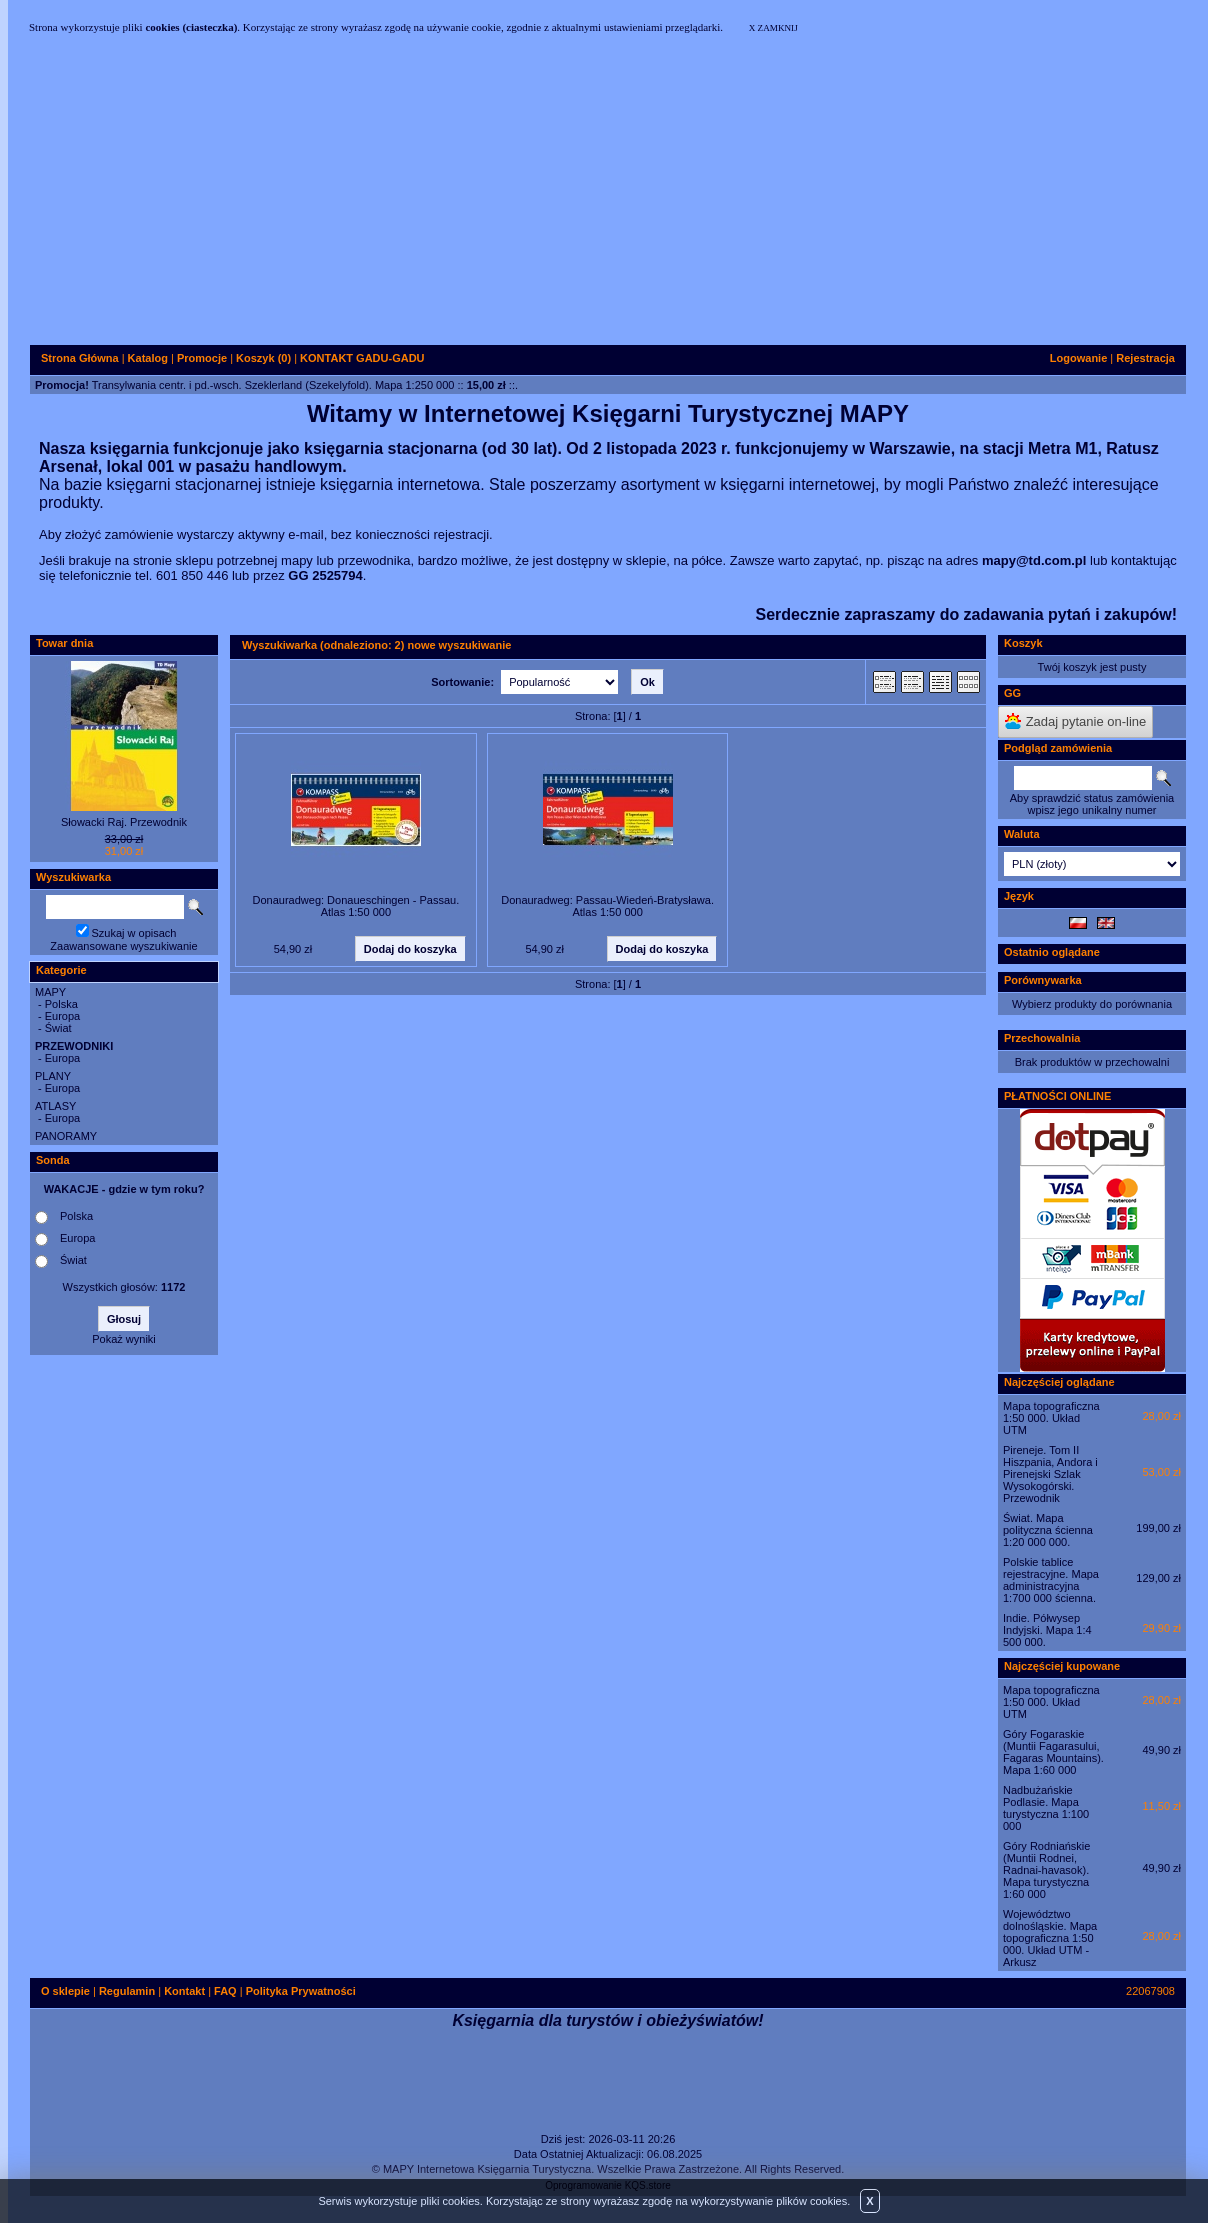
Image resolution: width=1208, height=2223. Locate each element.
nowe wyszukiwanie (459, 645)
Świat (58, 1028)
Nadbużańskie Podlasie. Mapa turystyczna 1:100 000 (1046, 1808)
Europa (62, 1016)
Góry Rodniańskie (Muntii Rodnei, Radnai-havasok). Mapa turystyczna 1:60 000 (1046, 1870)
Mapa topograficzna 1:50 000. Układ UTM (1051, 1418)
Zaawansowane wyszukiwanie (123, 946)
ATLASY (55, 1106)
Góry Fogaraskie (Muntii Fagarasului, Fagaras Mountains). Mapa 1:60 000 (1053, 1752)
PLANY (53, 1076)
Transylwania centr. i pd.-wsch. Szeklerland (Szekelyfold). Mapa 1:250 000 (273, 385)
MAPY (50, 992)
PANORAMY (66, 1136)
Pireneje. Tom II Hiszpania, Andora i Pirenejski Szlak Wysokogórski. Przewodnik (1050, 1474)
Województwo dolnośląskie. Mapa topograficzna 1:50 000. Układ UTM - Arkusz (1050, 1938)
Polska (61, 1004)
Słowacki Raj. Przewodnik (124, 822)
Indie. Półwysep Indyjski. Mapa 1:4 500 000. (1047, 1630)
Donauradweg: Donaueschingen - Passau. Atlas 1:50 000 (356, 906)
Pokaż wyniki (124, 1339)
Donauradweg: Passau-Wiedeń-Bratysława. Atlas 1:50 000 (607, 906)
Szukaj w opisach (134, 933)
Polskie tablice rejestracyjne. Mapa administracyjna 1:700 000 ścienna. (1051, 1580)
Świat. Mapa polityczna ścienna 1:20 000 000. (1048, 1530)
